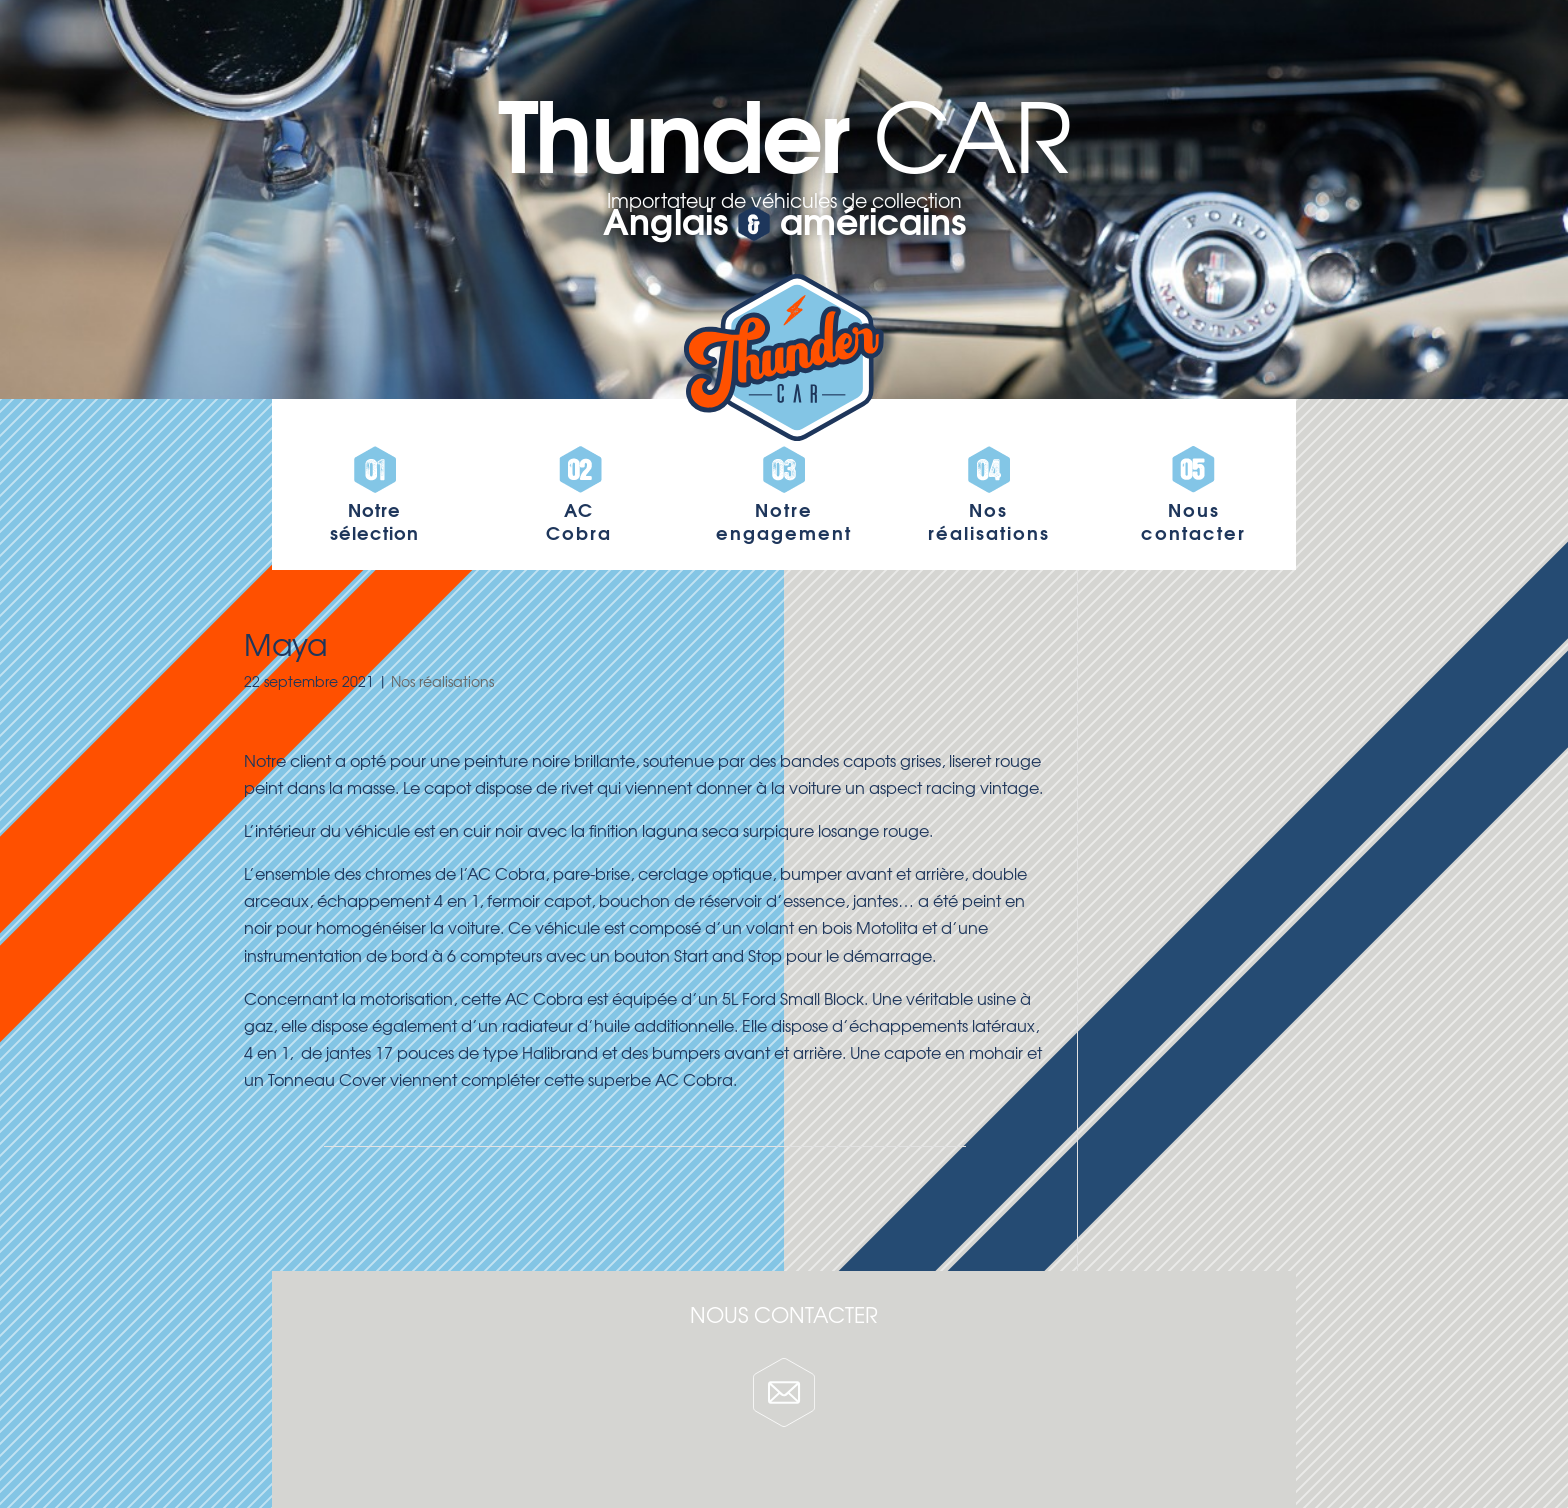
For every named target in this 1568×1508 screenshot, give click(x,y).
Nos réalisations (442, 681)
